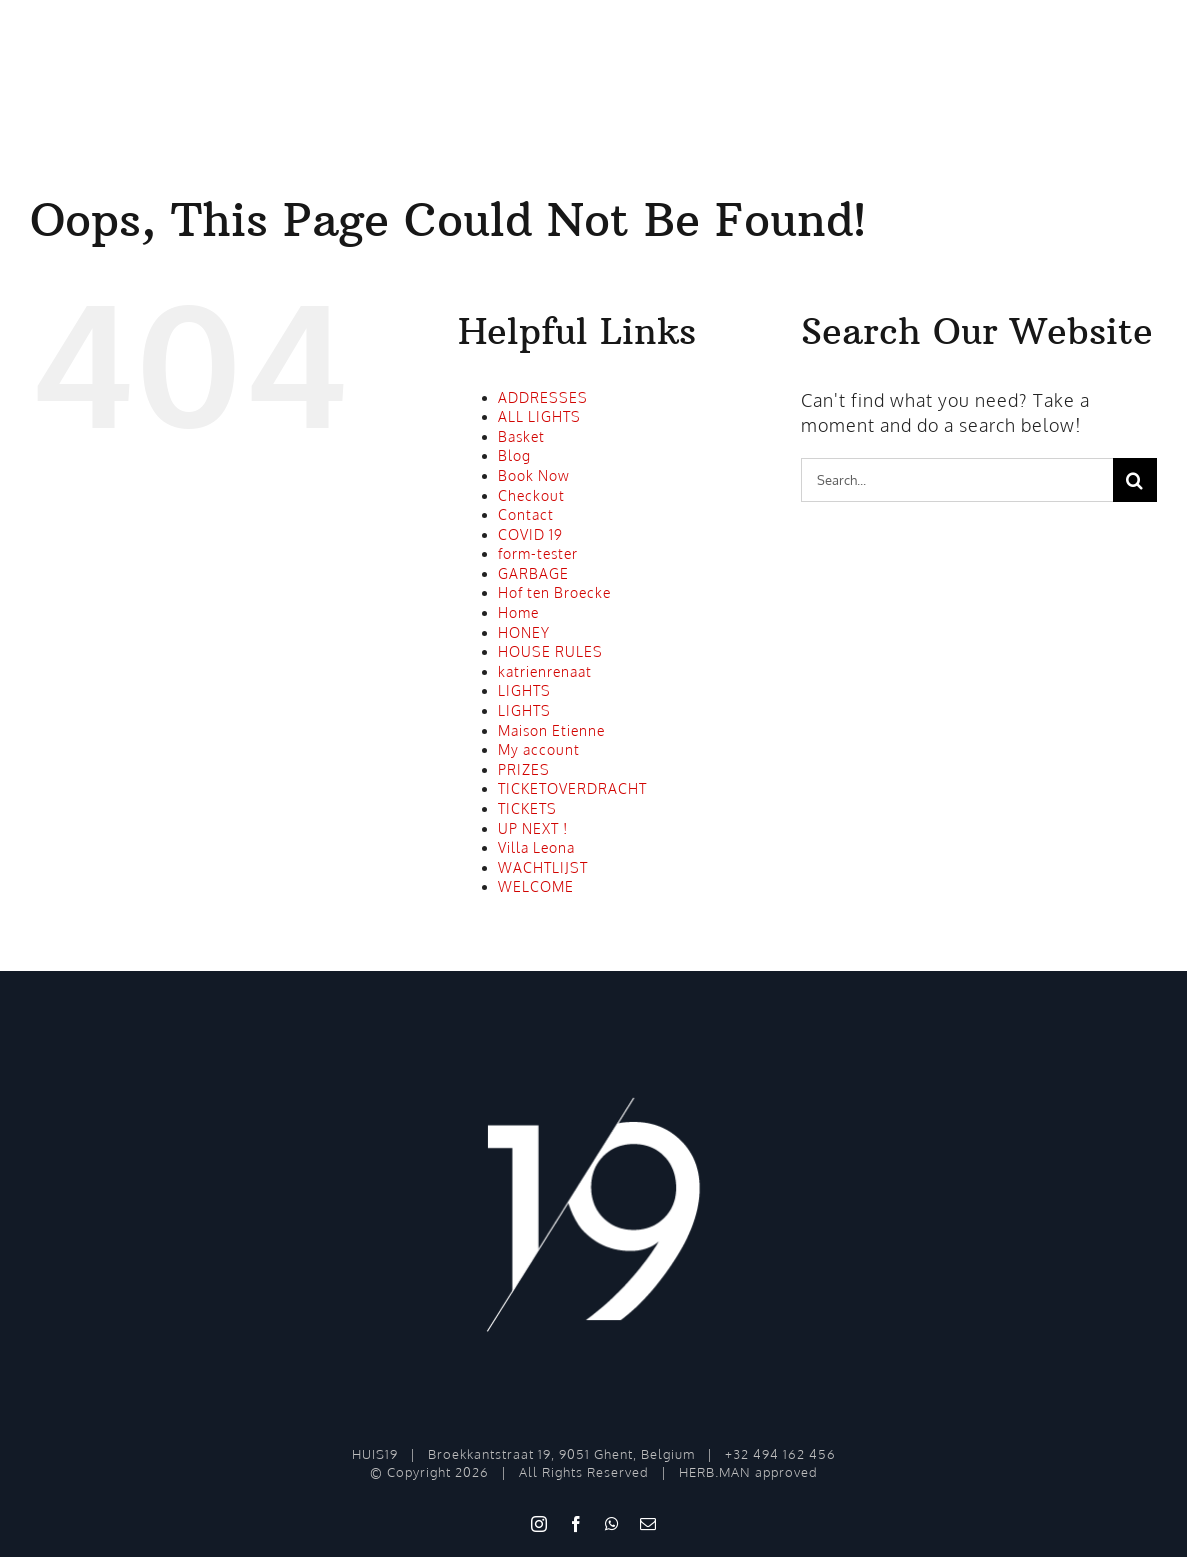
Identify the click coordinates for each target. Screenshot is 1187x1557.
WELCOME (536, 886)
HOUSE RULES (550, 651)
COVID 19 (530, 534)
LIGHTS (524, 690)
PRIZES (524, 769)
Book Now (534, 475)
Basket (521, 436)
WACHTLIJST (543, 867)
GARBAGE (533, 573)
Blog (514, 455)
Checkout (531, 495)
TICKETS (527, 808)
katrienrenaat (545, 671)
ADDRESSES (543, 397)
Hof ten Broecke (554, 592)
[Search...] (957, 480)
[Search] (1135, 480)
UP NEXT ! (533, 828)
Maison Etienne (551, 730)
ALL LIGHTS (539, 416)
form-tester (538, 553)
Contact (526, 514)
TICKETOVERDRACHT (572, 788)
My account (539, 749)
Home (518, 612)
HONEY (524, 632)
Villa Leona (536, 847)
